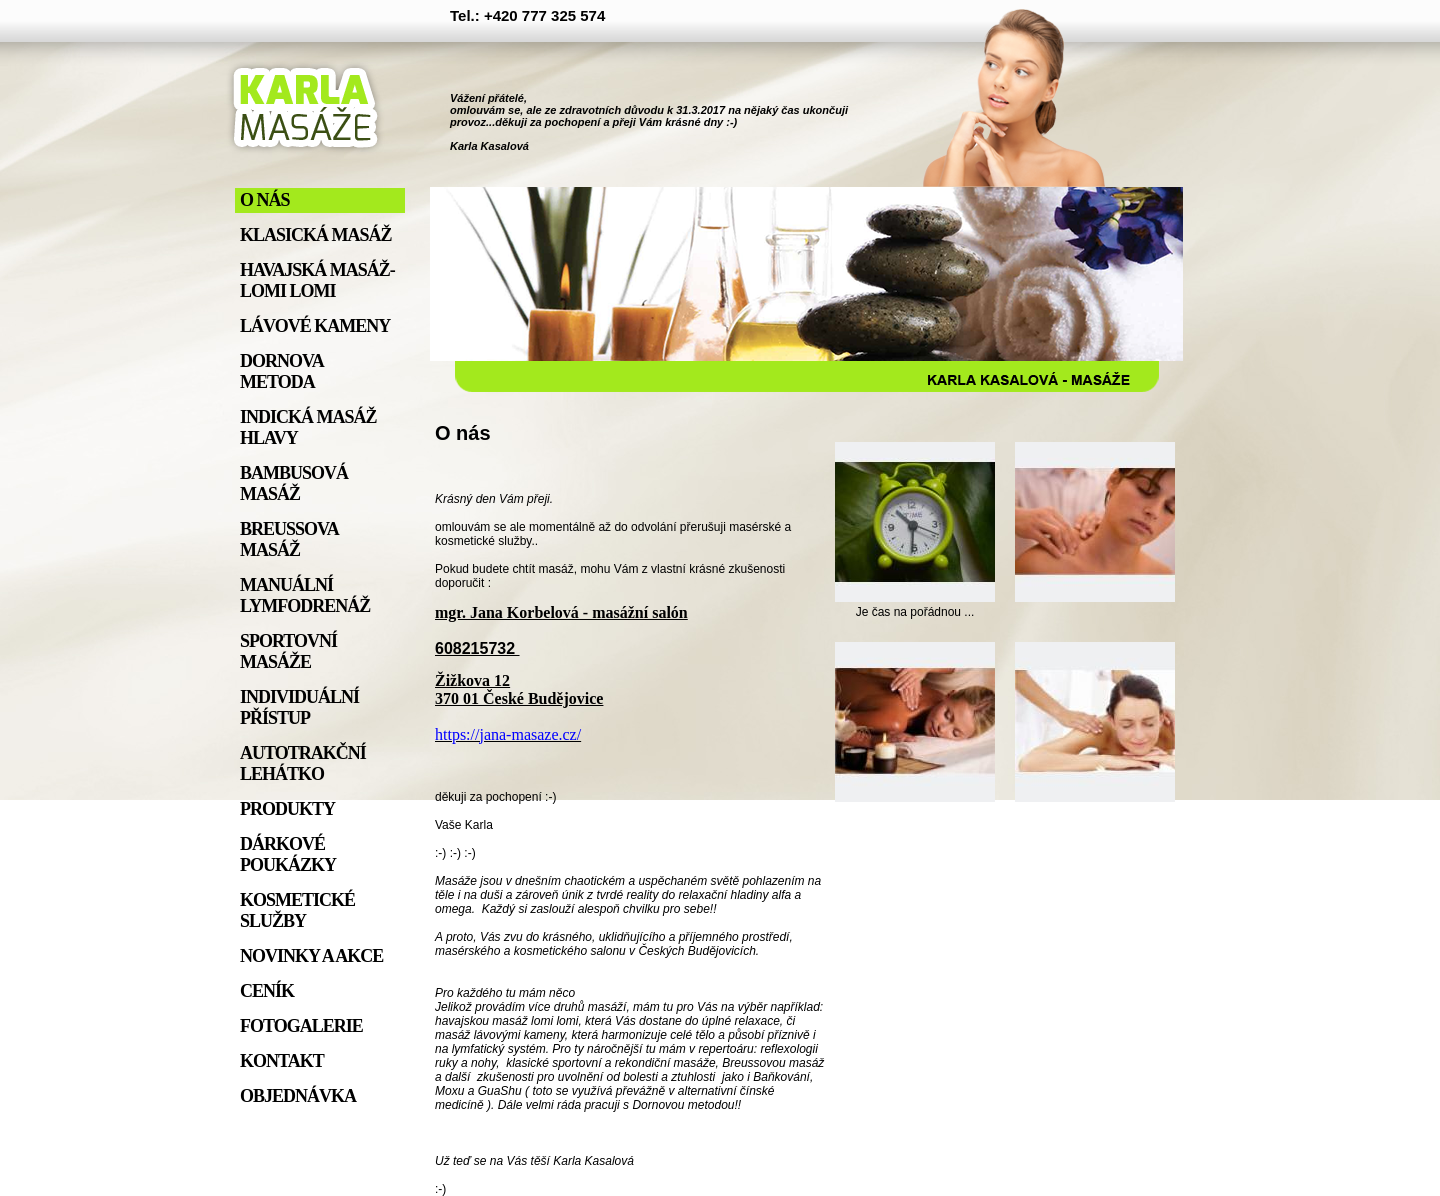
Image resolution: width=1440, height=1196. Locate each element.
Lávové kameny (315, 326)
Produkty (287, 809)
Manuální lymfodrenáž (305, 595)
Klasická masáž (316, 235)
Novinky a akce (311, 956)
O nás (265, 200)
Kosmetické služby (297, 910)
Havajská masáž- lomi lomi (317, 280)
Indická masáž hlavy (308, 427)
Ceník (267, 991)
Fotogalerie (301, 1026)
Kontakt (282, 1061)
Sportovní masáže (288, 651)
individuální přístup (299, 707)
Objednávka (298, 1096)
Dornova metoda (281, 371)
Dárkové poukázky (288, 854)
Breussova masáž (289, 539)
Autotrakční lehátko (303, 763)
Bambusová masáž (294, 483)
